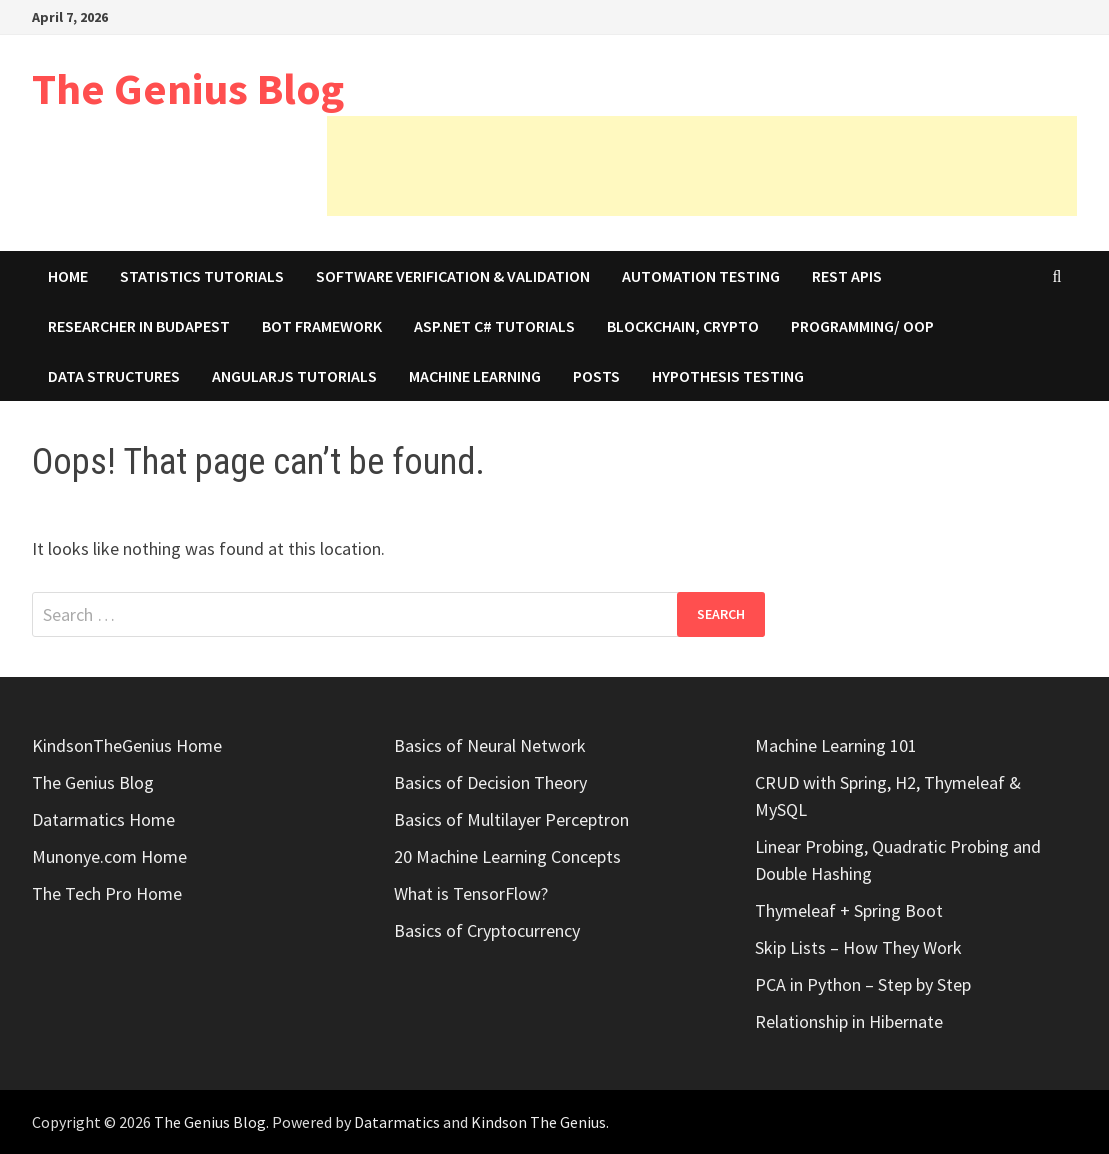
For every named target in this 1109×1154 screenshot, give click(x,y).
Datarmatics (397, 1122)
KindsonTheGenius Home (127, 745)
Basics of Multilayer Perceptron (511, 819)
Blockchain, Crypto (683, 326)
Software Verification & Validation (453, 276)
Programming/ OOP (862, 326)
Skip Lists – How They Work (858, 947)
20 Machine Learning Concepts (507, 856)
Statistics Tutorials (202, 276)
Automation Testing (701, 276)
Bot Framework (322, 326)
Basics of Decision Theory (490, 782)
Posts (596, 376)
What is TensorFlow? (471, 893)
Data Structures (114, 376)
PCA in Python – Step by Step (863, 984)
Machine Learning (475, 376)
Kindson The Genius (538, 1122)
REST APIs (847, 276)
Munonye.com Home (109, 856)
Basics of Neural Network (490, 745)
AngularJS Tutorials (294, 376)
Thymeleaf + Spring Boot (849, 910)
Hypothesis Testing (728, 376)
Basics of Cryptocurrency (487, 930)
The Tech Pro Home (107, 893)
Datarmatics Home (103, 819)
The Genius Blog (188, 88)
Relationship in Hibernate (849, 1021)
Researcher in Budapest (139, 326)
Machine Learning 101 (836, 745)
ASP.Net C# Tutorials (494, 326)
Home (68, 276)
